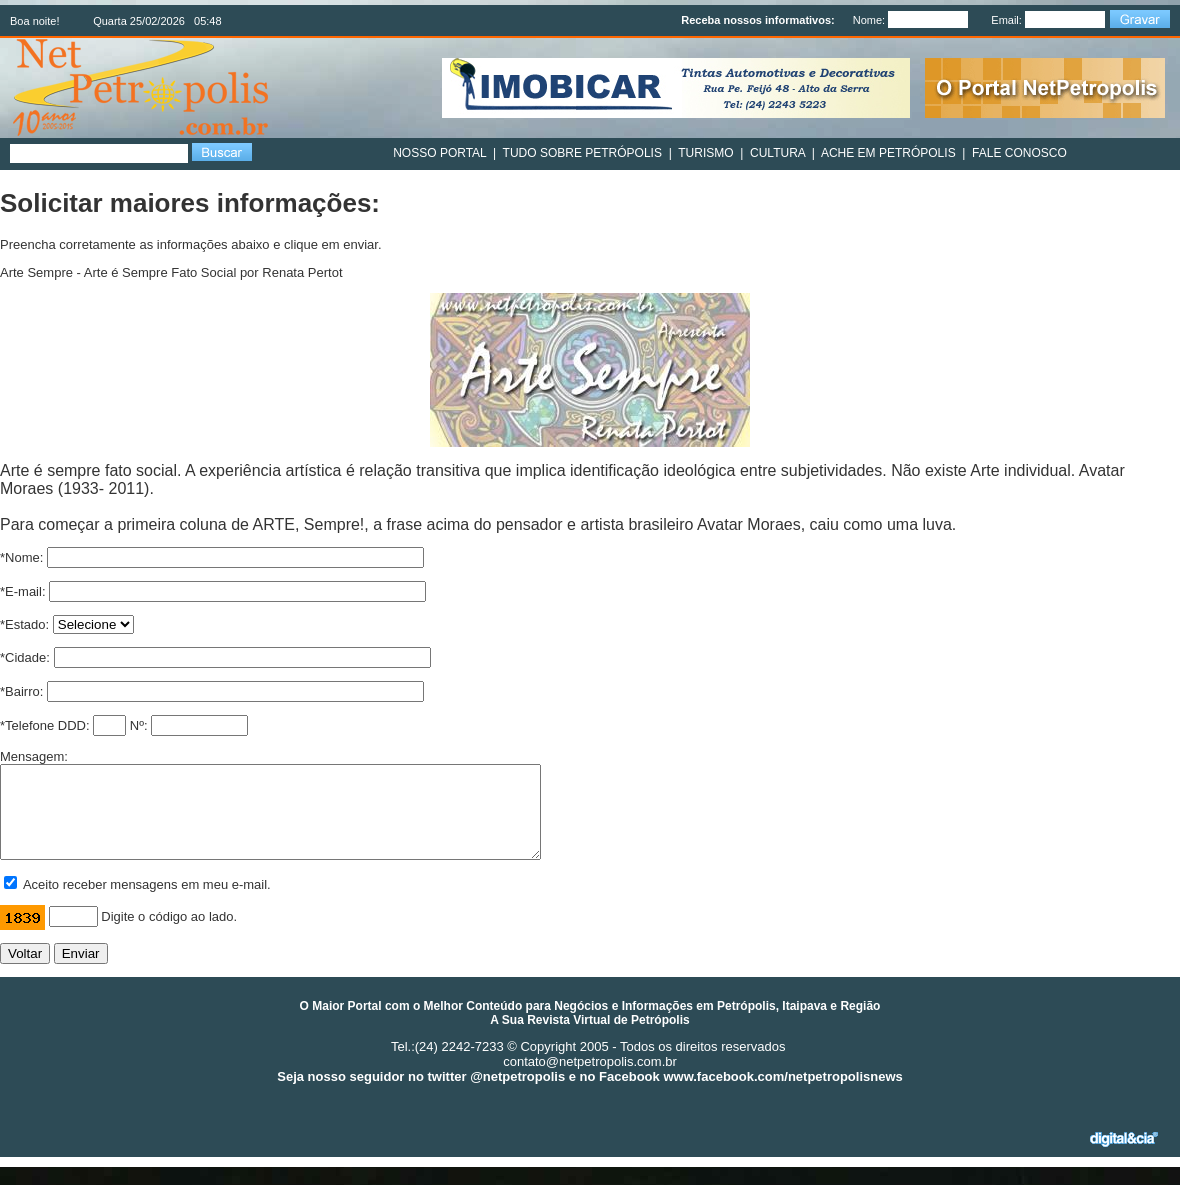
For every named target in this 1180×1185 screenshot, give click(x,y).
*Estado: (24, 624)
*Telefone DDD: (45, 725)
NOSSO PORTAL (439, 153)
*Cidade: (25, 657)
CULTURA (777, 153)
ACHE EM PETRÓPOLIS (888, 153)
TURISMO (705, 153)
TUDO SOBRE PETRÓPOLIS (582, 153)
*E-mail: (23, 591)
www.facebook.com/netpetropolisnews (782, 1094)
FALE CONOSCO (1019, 153)
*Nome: (21, 557)
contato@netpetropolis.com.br (590, 1079)
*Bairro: (21, 691)
